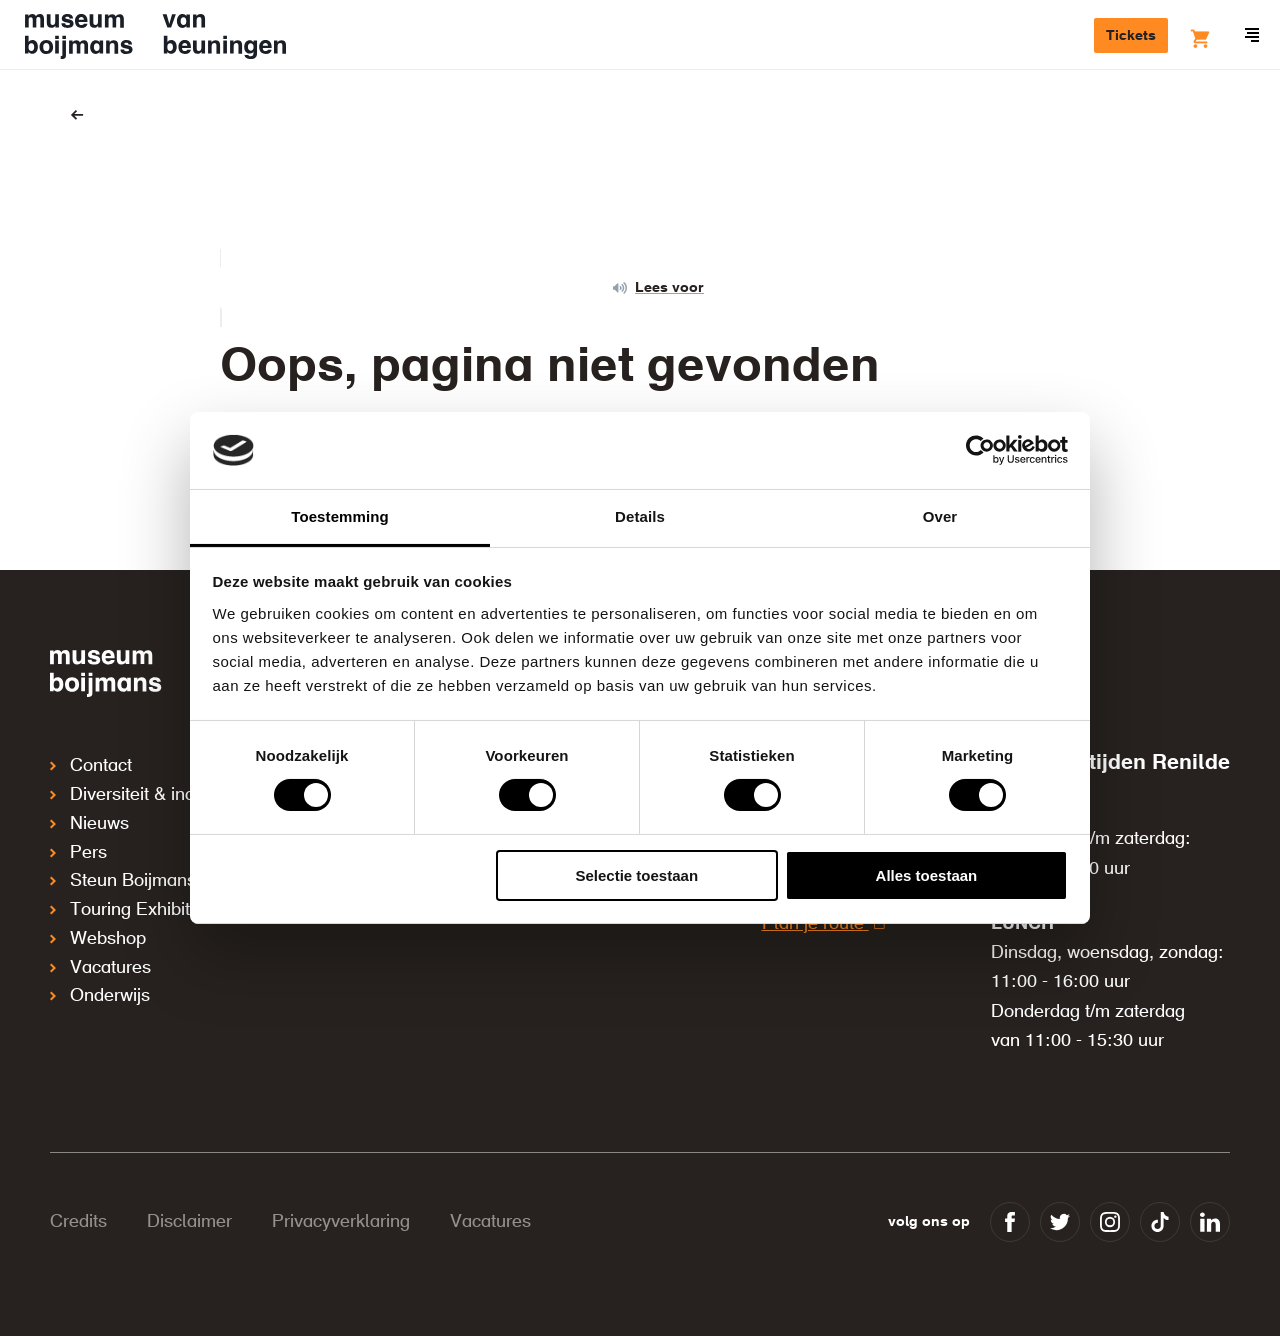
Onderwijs (100, 990)
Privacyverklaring (341, 1222)
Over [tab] (940, 516)
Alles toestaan (927, 875)
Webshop (98, 934)
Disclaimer (189, 1222)
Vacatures (100, 962)
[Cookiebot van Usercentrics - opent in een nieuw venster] (980, 450)
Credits (78, 1222)
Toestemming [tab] (340, 516)
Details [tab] (640, 516)
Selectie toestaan (637, 875)
